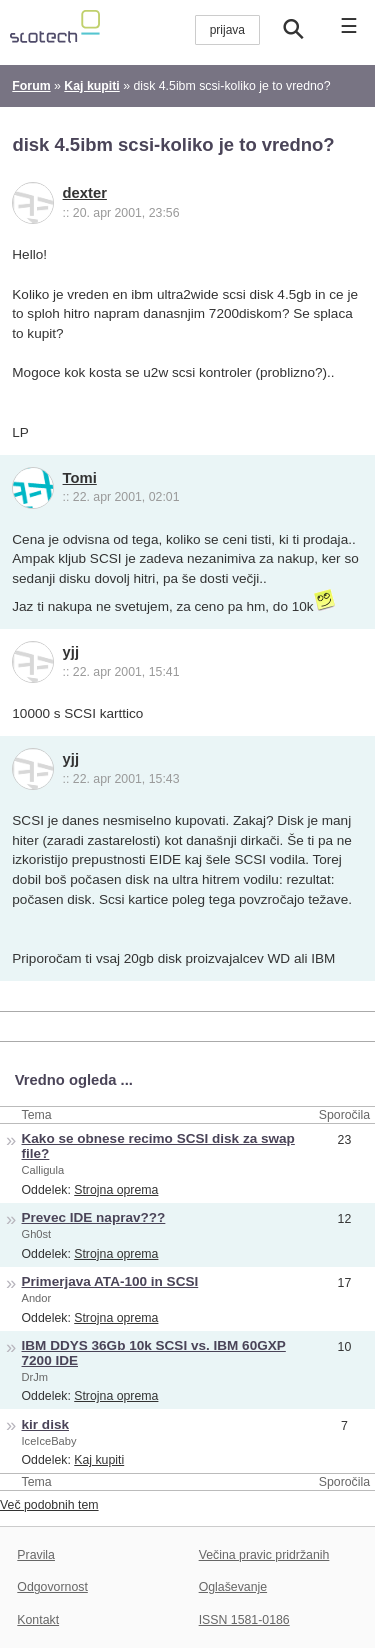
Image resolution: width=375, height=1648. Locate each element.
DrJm (35, 1377)
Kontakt (38, 1620)
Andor (37, 1298)
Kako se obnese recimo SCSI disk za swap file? (158, 1146)
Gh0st (37, 1234)
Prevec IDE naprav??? (94, 1217)
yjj (71, 652)
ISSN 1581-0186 (244, 1620)
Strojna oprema (116, 1190)
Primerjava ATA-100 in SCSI (110, 1281)
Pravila (36, 1555)
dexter (85, 193)
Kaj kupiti (99, 1460)
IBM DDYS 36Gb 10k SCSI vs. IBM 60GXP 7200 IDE (154, 1353)
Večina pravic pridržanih (264, 1555)
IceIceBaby (49, 1441)
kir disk (45, 1424)
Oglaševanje (233, 1587)
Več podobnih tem (49, 1505)
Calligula (43, 1170)
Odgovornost (52, 1587)
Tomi (80, 478)
